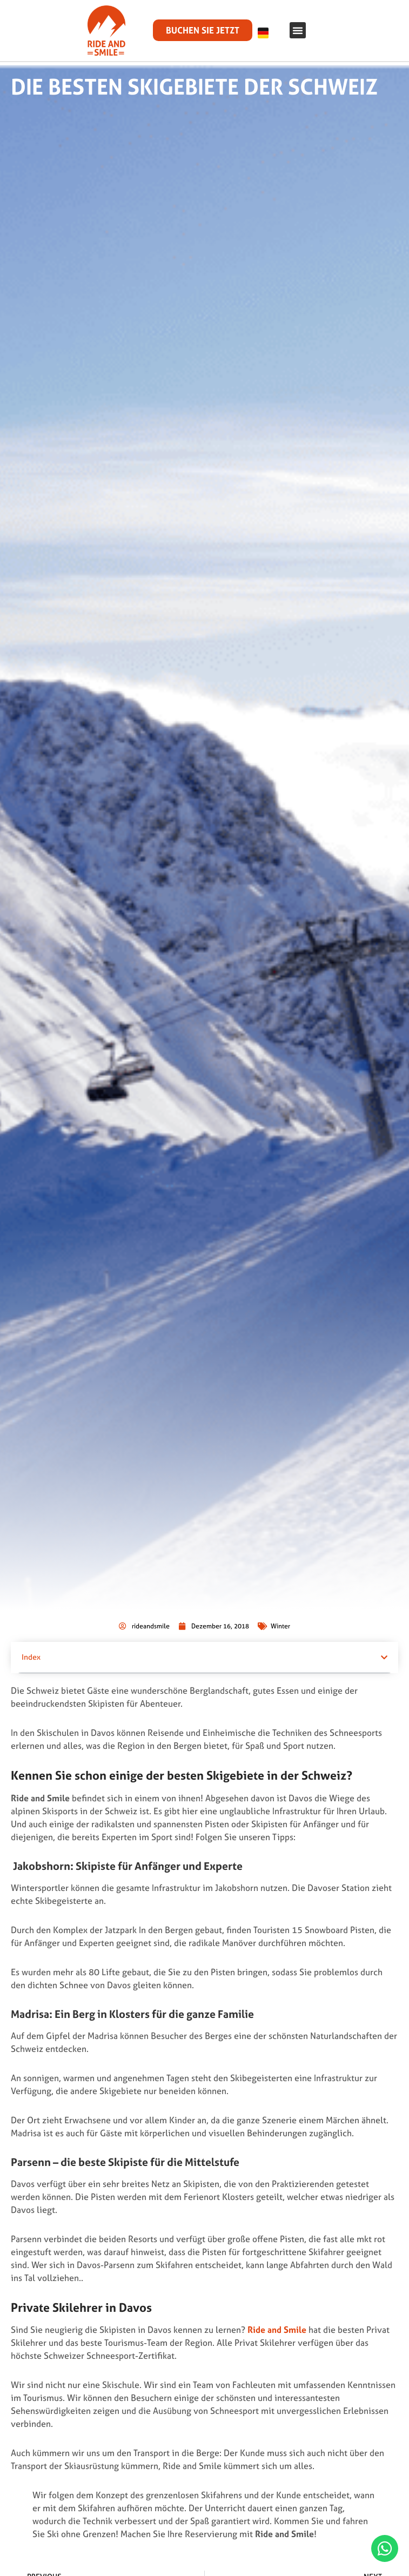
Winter (280, 1616)
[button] (298, 30)
